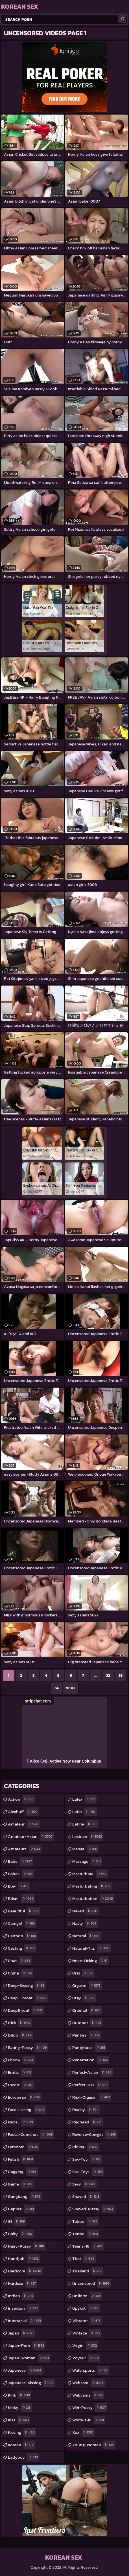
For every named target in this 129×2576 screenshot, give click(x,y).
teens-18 (88, 2246)
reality (86, 2109)
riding (85, 2147)
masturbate (90, 1874)
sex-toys (88, 2171)
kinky (20, 2407)
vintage (86, 2333)
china (20, 1973)
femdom (23, 2147)
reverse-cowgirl (94, 2134)
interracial (25, 2320)
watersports (90, 2370)
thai (84, 2258)
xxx (83, 2432)
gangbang (25, 2196)
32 (108, 1675)
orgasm (87, 1985)
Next (70, 1688)
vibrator (87, 2320)
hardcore (25, 2271)
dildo (20, 2035)
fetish (21, 2159)
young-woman (93, 2445)
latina (85, 1824)
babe (20, 1861)
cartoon (22, 1936)
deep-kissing (27, 1985)
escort (21, 2085)
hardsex (22, 2283)
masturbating (92, 1886)
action (21, 1799)
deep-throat (28, 1998)
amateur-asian (31, 1836)
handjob (24, 2258)
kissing (22, 2432)
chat (20, 1960)
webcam (88, 2382)
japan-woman (29, 2358)
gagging (23, 2171)
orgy (84, 1998)
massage (87, 1861)
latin (84, 1811)
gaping (21, 2209)
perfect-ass (90, 2085)
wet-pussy (89, 2407)
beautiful (24, 1911)
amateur (24, 1824)
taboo (85, 2221)
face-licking (27, 2109)
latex (84, 1799)
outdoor (87, 2022)
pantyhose (89, 2047)
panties (86, 2035)
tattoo (85, 2234)
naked (85, 1911)
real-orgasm (91, 2097)
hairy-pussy (26, 2246)
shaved (86, 2196)
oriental (87, 2010)
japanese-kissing (31, 2382)
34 (56, 1688)
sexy (84, 2184)
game (21, 2184)
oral (83, 1973)
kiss (19, 2420)
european (24, 2097)
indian (21, 2296)
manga (85, 1849)
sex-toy (87, 2159)
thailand (87, 2271)
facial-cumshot (31, 2134)
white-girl (88, 2420)
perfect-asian (92, 2072)
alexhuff (23, 1811)
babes (21, 1874)
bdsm (21, 1898)
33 (121, 1675)
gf (17, 2221)
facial (21, 2122)
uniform (87, 2296)
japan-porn (26, 2345)
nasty (85, 1923)
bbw (19, 1886)
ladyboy (23, 2457)
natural (86, 1936)
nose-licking (90, 1960)
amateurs (24, 1849)
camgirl (22, 1923)
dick (20, 2022)
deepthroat (26, 2010)
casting (22, 1948)
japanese (25, 2370)
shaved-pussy (93, 2209)
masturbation (93, 1898)
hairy (21, 2234)
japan (21, 2333)
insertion (23, 2308)
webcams (88, 2395)
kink (19, 2395)
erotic (20, 2072)
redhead (87, 2122)
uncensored (91, 2283)
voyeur (86, 2358)
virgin (85, 2345)
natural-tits (91, 1948)
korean (21, 2445)
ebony (21, 2060)
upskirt (86, 2308)
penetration (90, 2060)
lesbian (87, 1836)
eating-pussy (28, 2047)
